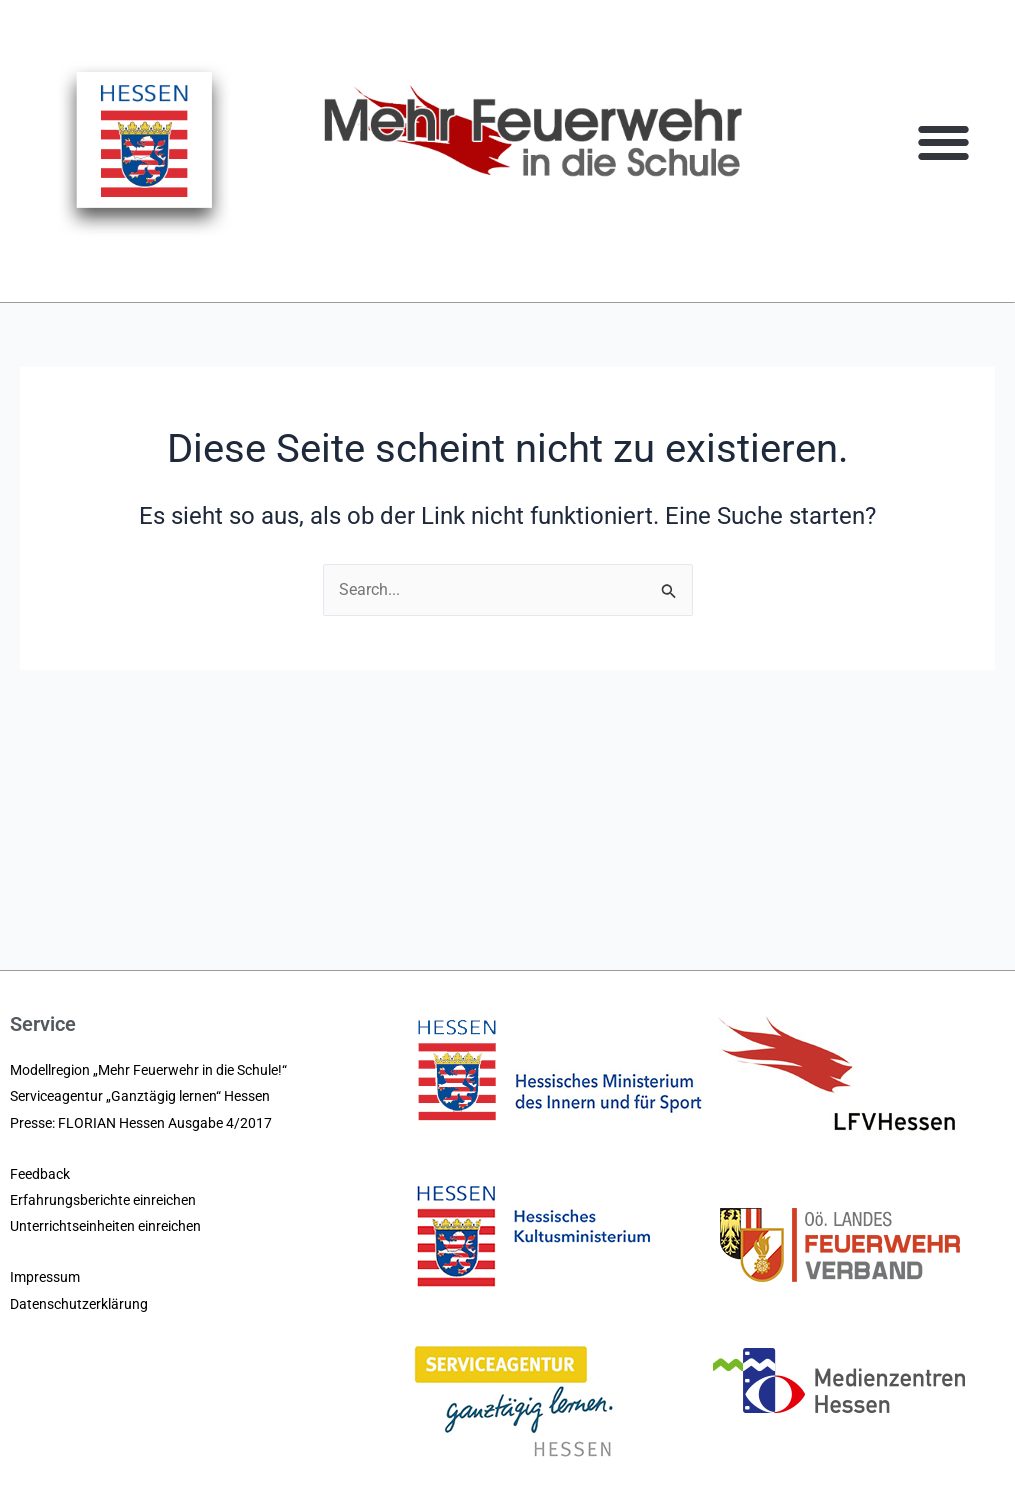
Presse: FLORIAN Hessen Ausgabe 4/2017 (141, 1123)
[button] (944, 141)
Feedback (40, 1174)
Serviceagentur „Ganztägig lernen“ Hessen (140, 1096)
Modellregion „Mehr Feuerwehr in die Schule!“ (148, 1070)
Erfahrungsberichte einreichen (103, 1200)
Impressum (45, 1277)
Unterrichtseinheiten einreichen (105, 1226)
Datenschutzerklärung (79, 1304)
